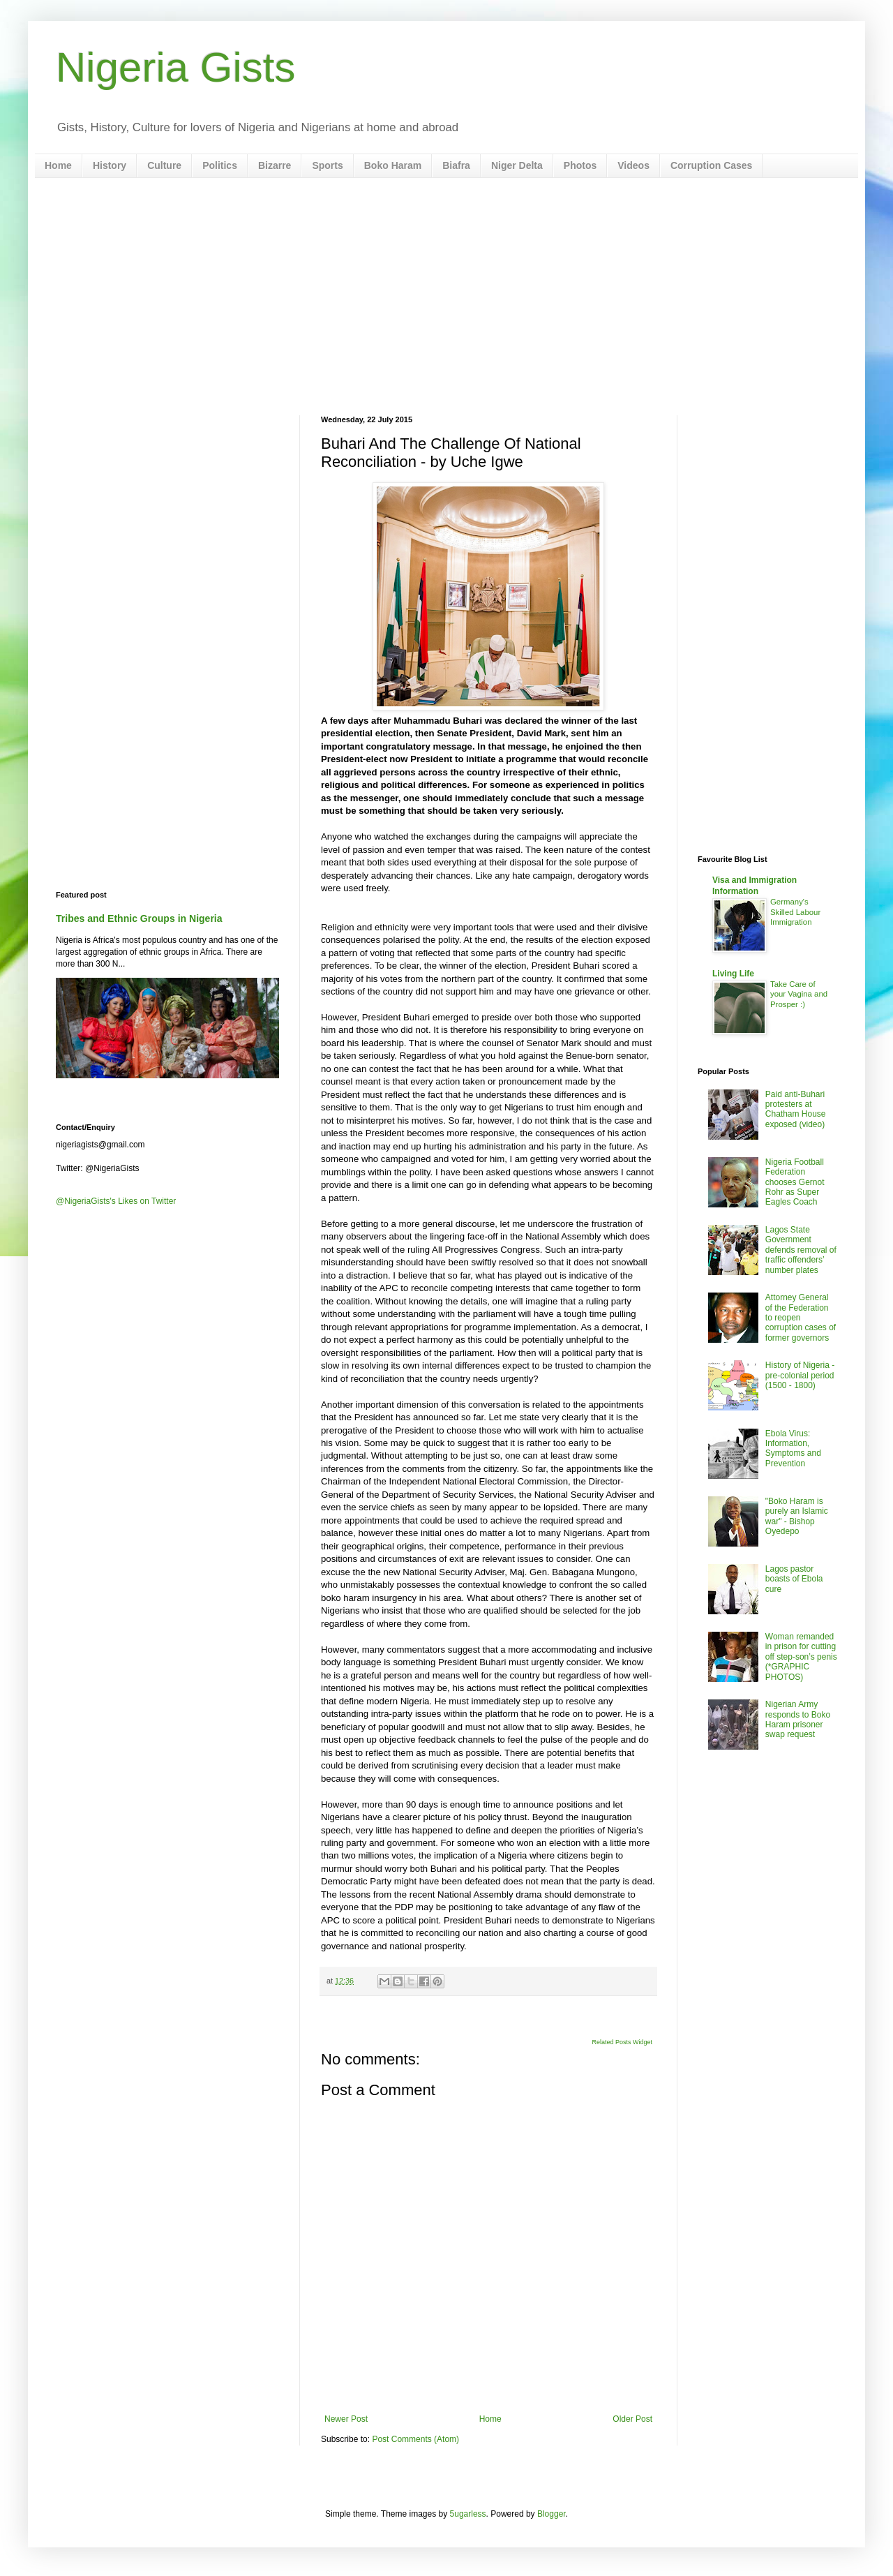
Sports (327, 165)
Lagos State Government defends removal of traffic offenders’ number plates (800, 1250)
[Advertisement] (446, 296)
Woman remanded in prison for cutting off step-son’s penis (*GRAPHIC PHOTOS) (801, 1657)
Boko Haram (392, 165)
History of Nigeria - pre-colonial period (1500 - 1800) (799, 1375)
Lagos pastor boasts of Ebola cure (794, 1579)
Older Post (632, 2419)
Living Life (733, 973)
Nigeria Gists (175, 67)
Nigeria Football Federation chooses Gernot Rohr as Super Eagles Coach (795, 1182)
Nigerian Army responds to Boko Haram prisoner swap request (797, 1719)
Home (58, 165)
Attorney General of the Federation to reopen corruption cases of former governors (800, 1318)
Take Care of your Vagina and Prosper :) (798, 994)
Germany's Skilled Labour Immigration (795, 912)
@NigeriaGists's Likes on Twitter (116, 1201)
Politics (219, 165)
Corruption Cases (711, 165)
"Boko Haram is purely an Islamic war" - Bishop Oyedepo (796, 1516)
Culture (164, 165)
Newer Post (346, 2419)
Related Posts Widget (622, 2042)
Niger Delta (517, 165)
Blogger (551, 2514)
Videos (633, 165)
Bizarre (274, 165)
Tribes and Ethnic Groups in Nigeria (139, 918)
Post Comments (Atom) (415, 2439)
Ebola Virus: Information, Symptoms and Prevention (793, 1448)
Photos (580, 165)
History (109, 165)
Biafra (456, 165)
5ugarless (468, 2514)
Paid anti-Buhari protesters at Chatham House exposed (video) (795, 1109)
